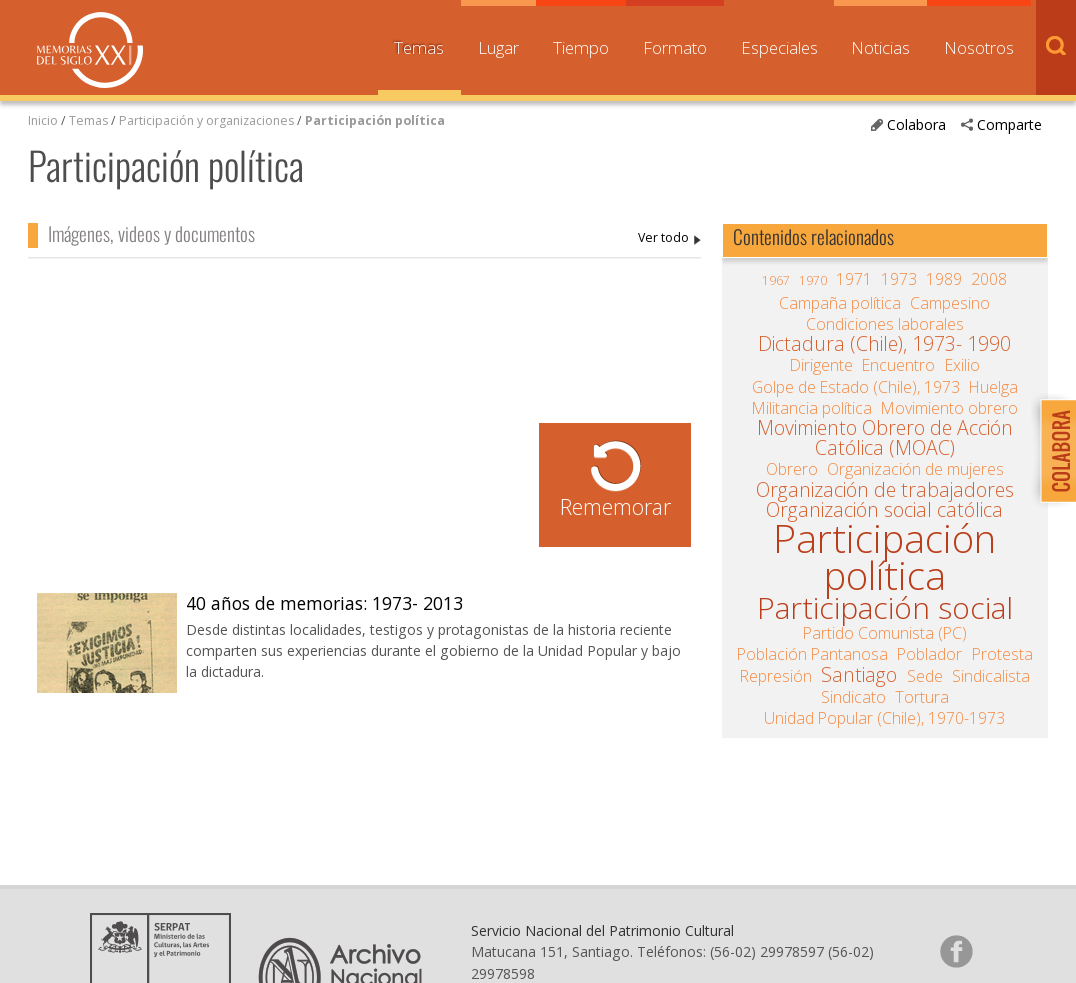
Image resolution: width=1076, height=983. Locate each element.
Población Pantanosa (812, 654)
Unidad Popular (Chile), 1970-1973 (884, 718)
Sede (925, 676)
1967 (776, 280)
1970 (813, 280)
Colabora (916, 124)
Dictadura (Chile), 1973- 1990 (884, 344)
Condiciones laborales (885, 324)
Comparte (1009, 124)
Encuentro (898, 365)
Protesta (1002, 654)
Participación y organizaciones (206, 120)
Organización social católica (884, 510)
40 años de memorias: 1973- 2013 (324, 603)
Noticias (880, 47)
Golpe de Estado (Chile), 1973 (856, 387)
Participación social (885, 608)
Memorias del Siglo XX (90, 50)
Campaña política (840, 303)
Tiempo (581, 47)
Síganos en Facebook (956, 951)
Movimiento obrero (949, 408)
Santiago (859, 675)
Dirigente (821, 365)
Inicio (43, 120)
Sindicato (853, 697)
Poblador (929, 654)
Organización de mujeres (915, 469)
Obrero (792, 469)
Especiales (779, 47)
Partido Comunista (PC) (885, 633)
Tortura (922, 697)
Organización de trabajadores (885, 490)
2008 (989, 279)
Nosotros (979, 47)
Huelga (993, 387)
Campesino (950, 303)
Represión (776, 676)
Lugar (498, 47)
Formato (675, 47)
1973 (899, 279)
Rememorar (615, 506)
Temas (419, 47)
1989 (944, 279)
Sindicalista (991, 676)
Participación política (375, 120)
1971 (854, 279)
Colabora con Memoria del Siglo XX (1053, 450)
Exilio (962, 365)
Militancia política (812, 408)
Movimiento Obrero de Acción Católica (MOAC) (885, 438)
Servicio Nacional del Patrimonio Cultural (602, 930)
